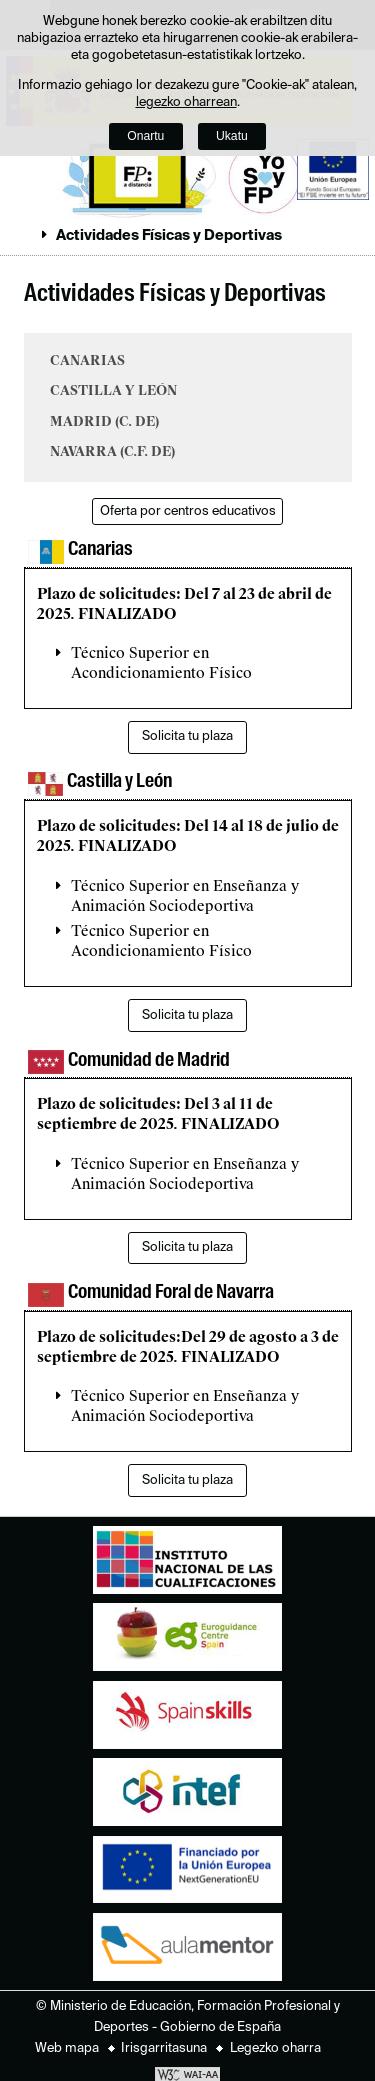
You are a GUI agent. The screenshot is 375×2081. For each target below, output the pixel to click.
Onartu (145, 136)
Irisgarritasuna (164, 2048)
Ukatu (232, 136)
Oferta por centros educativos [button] (188, 511)
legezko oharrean (186, 102)
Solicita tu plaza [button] (187, 736)
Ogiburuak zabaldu (23, 235)
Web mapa (67, 2048)
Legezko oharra (275, 2048)
